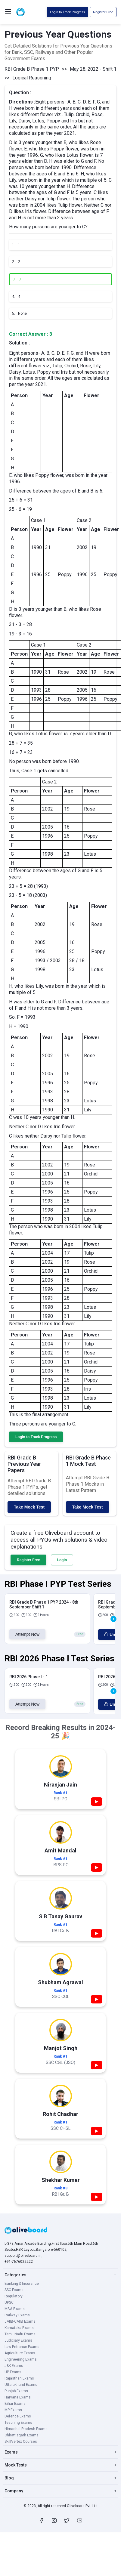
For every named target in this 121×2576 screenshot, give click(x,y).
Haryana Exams (18, 2397)
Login (62, 1560)
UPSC (9, 2302)
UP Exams (13, 2372)
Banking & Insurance (22, 2283)
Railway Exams (17, 2315)
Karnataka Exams (19, 2328)
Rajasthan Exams (19, 2378)
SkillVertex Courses (21, 2441)
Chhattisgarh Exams (22, 2435)
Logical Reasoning (31, 78)
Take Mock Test (29, 1507)
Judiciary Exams (18, 2340)
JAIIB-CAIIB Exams (20, 2321)
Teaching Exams (18, 2422)
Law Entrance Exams (22, 2347)
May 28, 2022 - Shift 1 (93, 69)
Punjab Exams (16, 2391)
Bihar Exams (15, 2403)
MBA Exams (15, 2309)
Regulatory (14, 2296)
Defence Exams (18, 2416)
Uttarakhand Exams (21, 2385)
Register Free (103, 12)
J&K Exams (14, 2366)
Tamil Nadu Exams (20, 2334)
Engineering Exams (21, 2359)
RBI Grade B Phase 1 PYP (32, 69)
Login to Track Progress (67, 12)
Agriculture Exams (20, 2353)
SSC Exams (14, 2290)
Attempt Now (27, 1634)
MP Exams (13, 2410)
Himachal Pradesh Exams (26, 2429)
